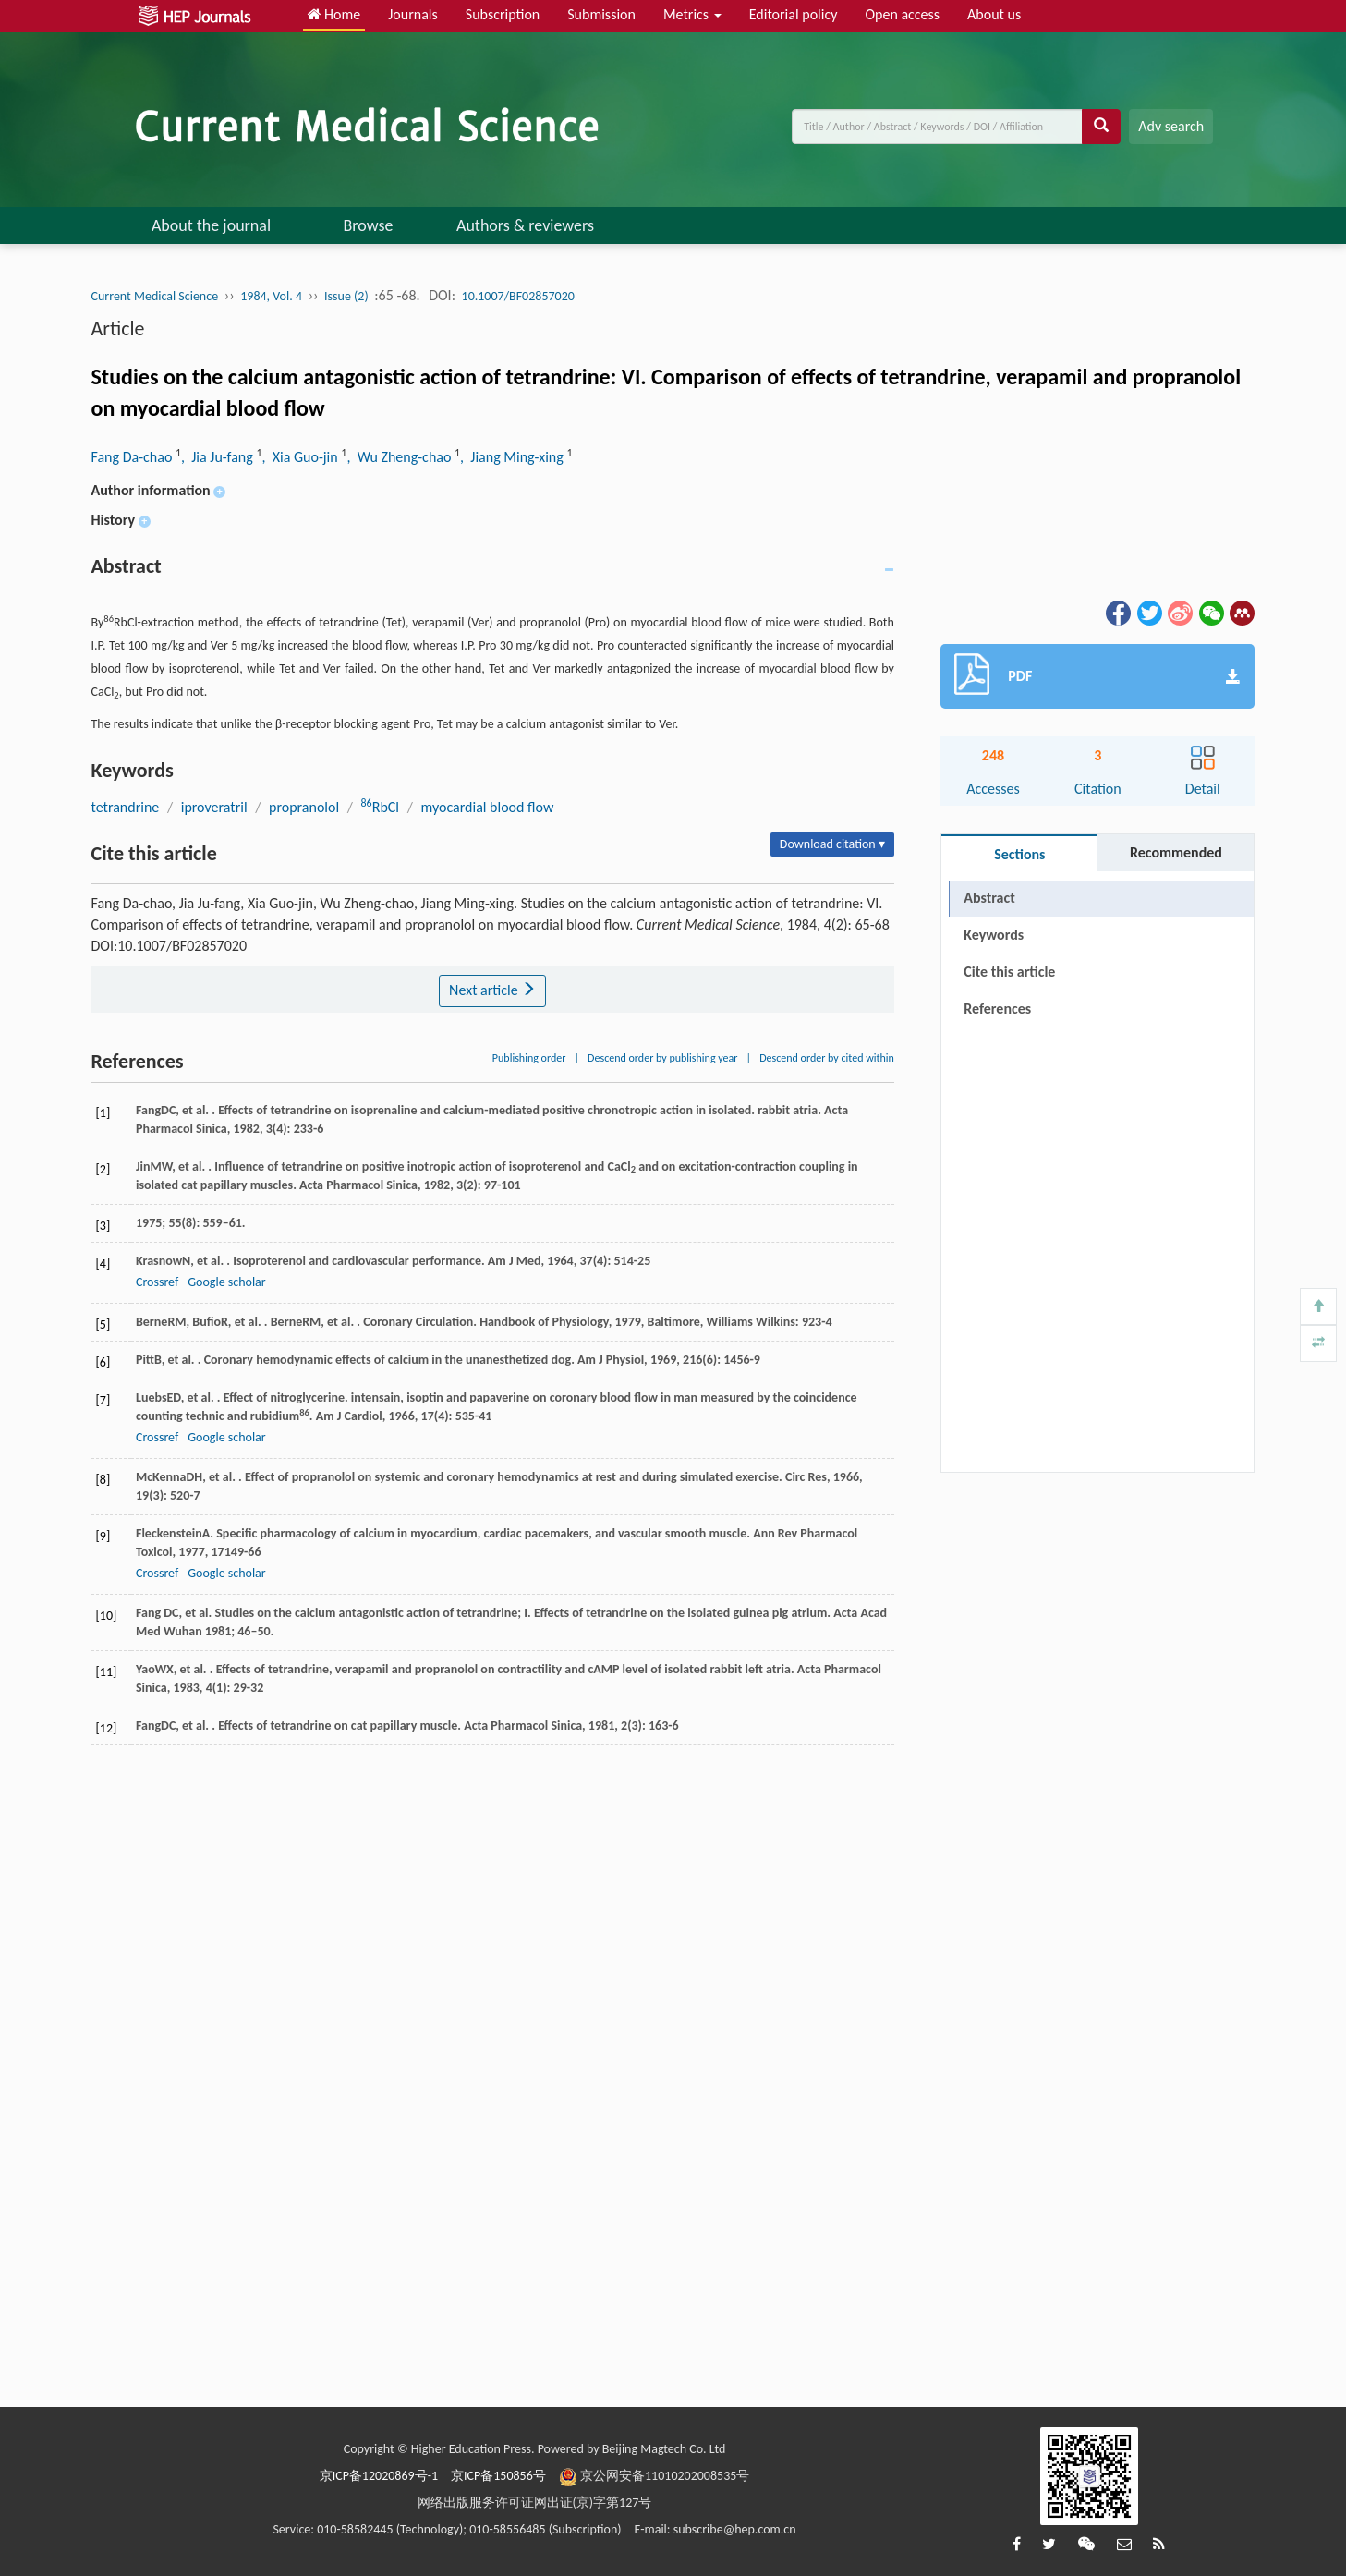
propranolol (304, 807)
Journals (413, 14)
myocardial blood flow (486, 807)
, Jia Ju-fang (218, 457)
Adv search (1171, 126)
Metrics (692, 14)
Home (334, 14)
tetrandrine (125, 807)
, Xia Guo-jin (301, 457)
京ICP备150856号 (498, 2476)
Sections (1019, 854)
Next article (492, 990)
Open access (902, 14)
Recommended (1176, 852)
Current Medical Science (155, 296)
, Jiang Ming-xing (513, 457)
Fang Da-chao (133, 457)
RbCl (380, 807)
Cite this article (1009, 971)
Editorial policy (793, 14)
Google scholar (226, 1282)
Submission (601, 14)
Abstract (989, 897)
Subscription (503, 14)
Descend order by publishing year (662, 1057)
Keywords (994, 934)
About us (994, 14)
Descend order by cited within (826, 1057)
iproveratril (214, 807)
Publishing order (529, 1057)
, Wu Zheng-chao (400, 457)
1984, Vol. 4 (271, 296)
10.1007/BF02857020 (518, 296)
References (997, 1008)
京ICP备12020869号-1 (379, 2476)
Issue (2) (346, 296)
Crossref (157, 1282)
